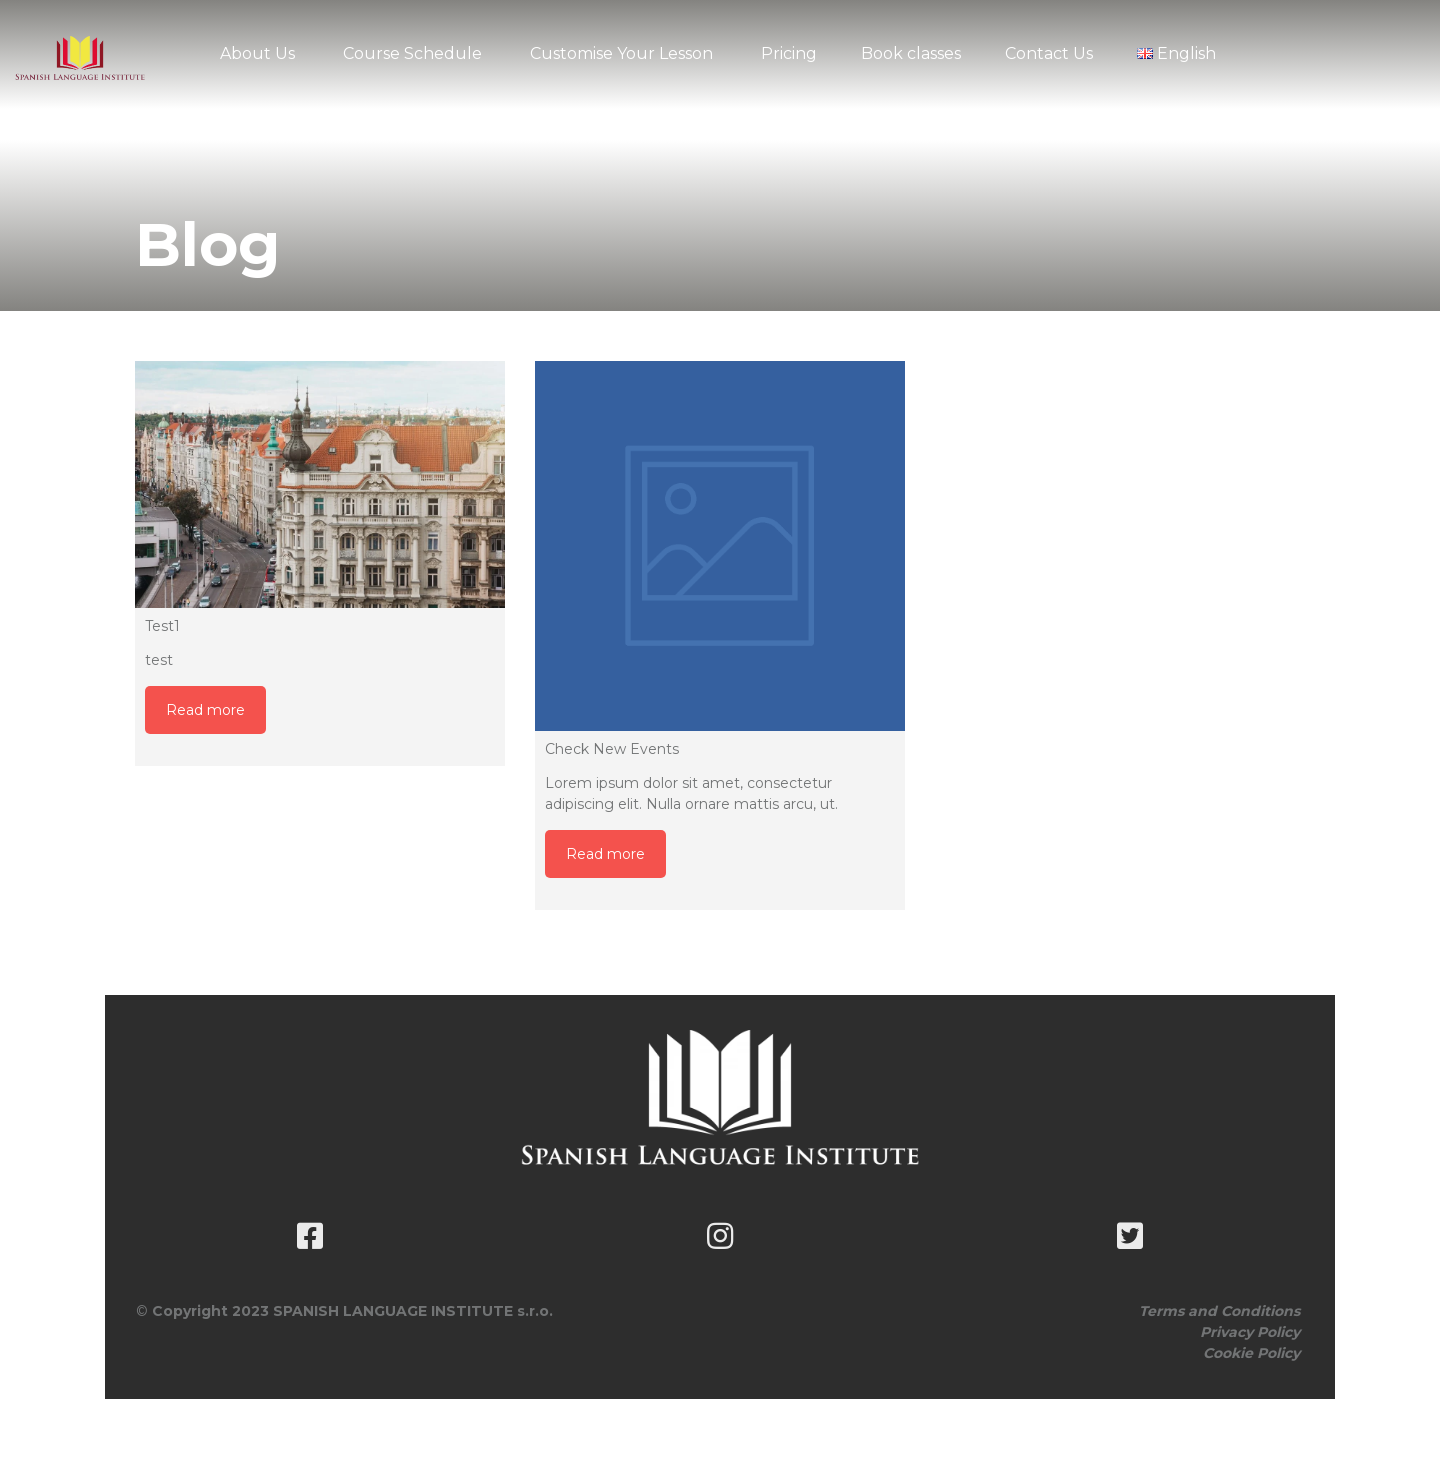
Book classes (911, 53)
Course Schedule (412, 53)
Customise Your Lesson (621, 53)
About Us (257, 53)
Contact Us (1049, 53)
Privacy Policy (1250, 1332)
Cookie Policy (1251, 1353)
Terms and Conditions (1219, 1311)
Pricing (789, 53)
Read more (205, 710)
